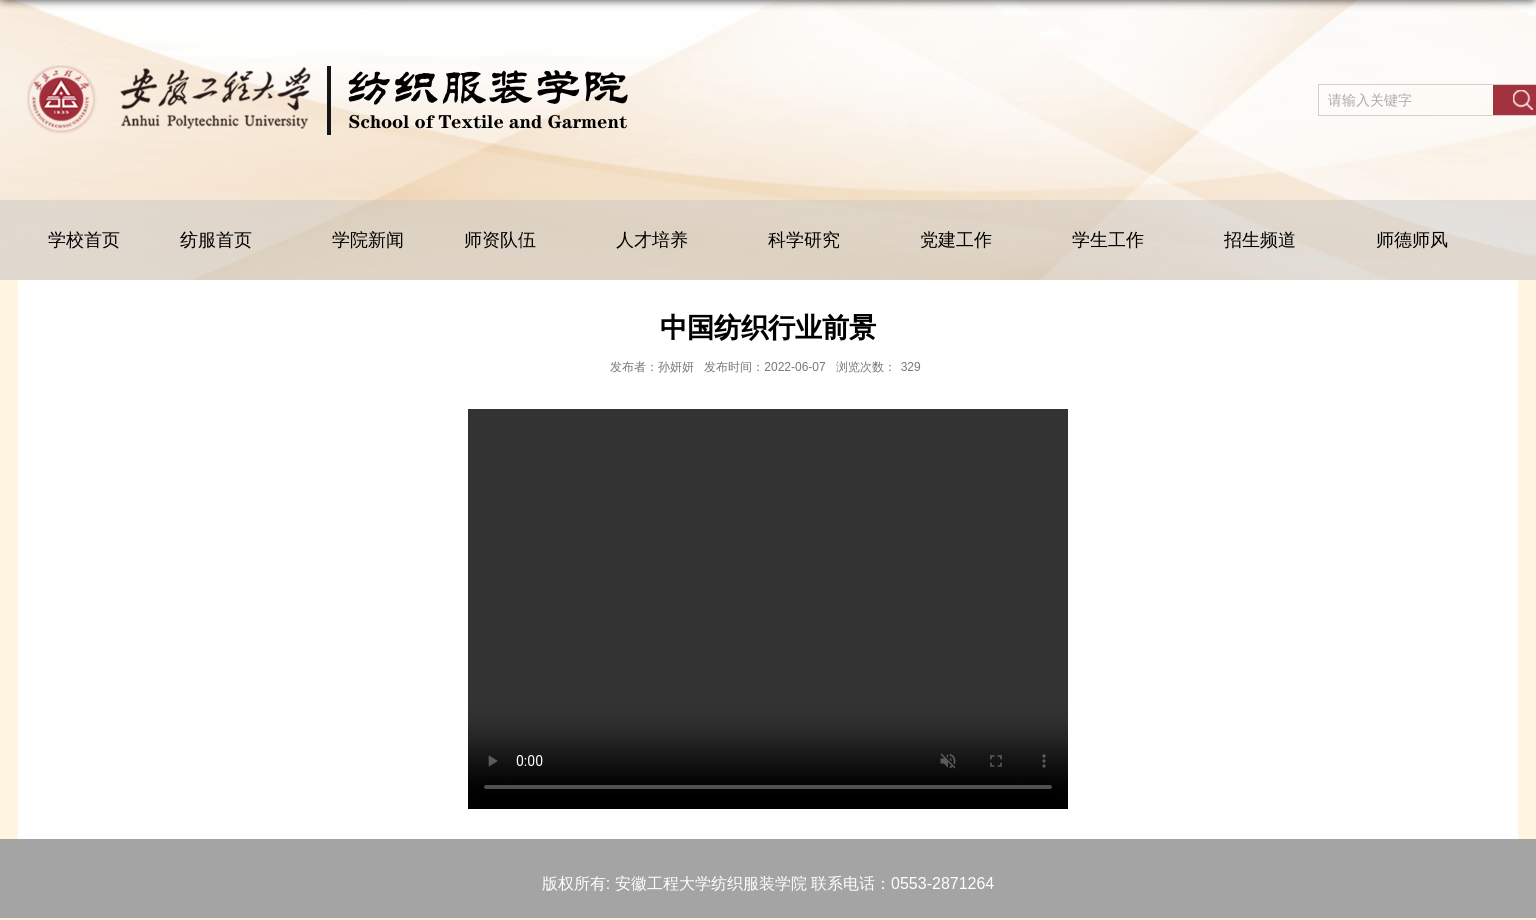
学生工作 (1118, 240)
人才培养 (662, 240)
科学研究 (814, 240)
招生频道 (1270, 240)
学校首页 (84, 240)
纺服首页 (226, 240)
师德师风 (1412, 240)
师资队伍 (510, 240)
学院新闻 (368, 240)
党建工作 (966, 240)
